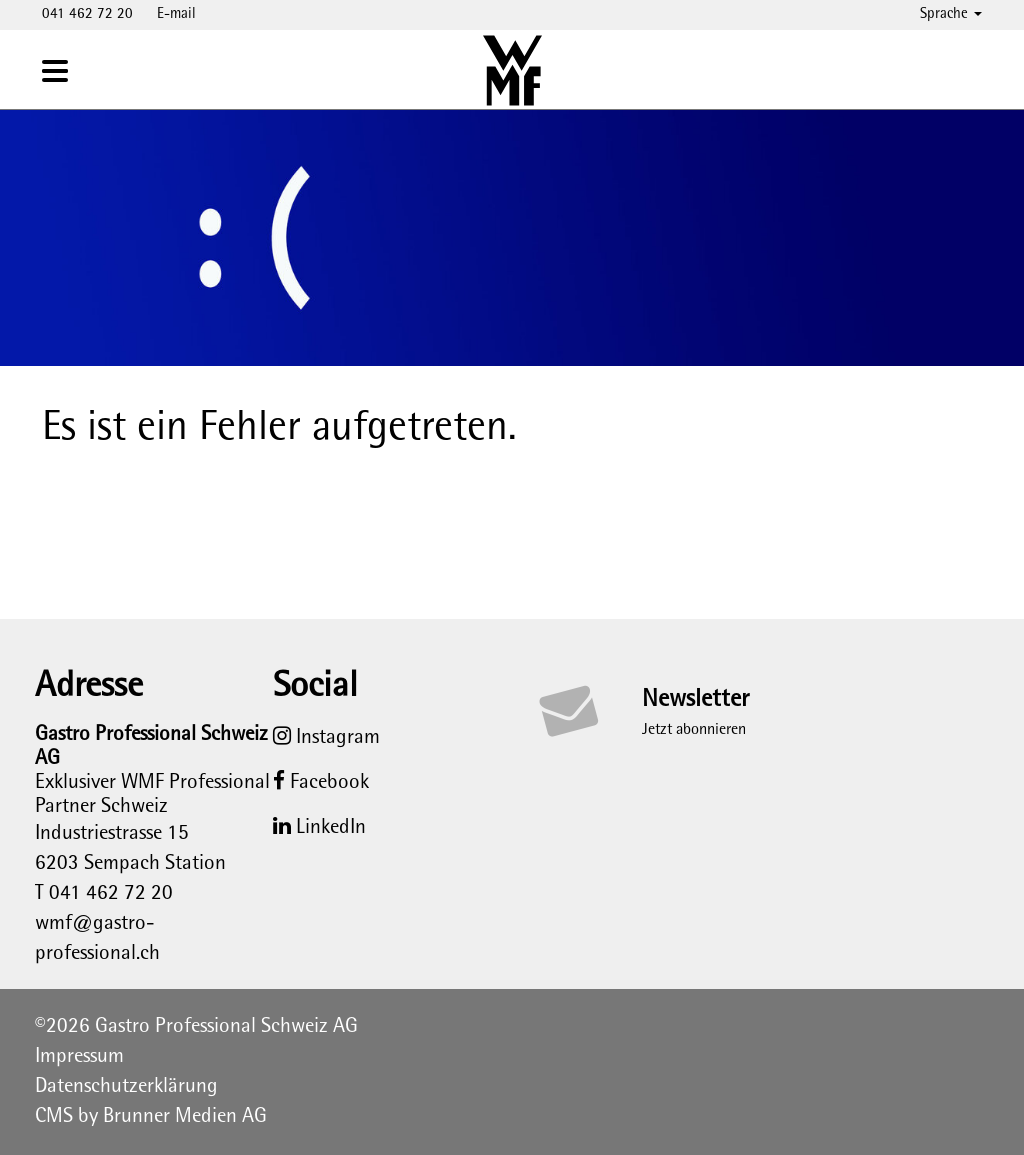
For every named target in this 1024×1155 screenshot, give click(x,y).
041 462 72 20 (87, 14)
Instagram (326, 738)
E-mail (176, 14)
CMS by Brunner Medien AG (151, 1117)
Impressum (79, 1057)
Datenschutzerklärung (126, 1087)
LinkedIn (319, 828)
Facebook (321, 783)
